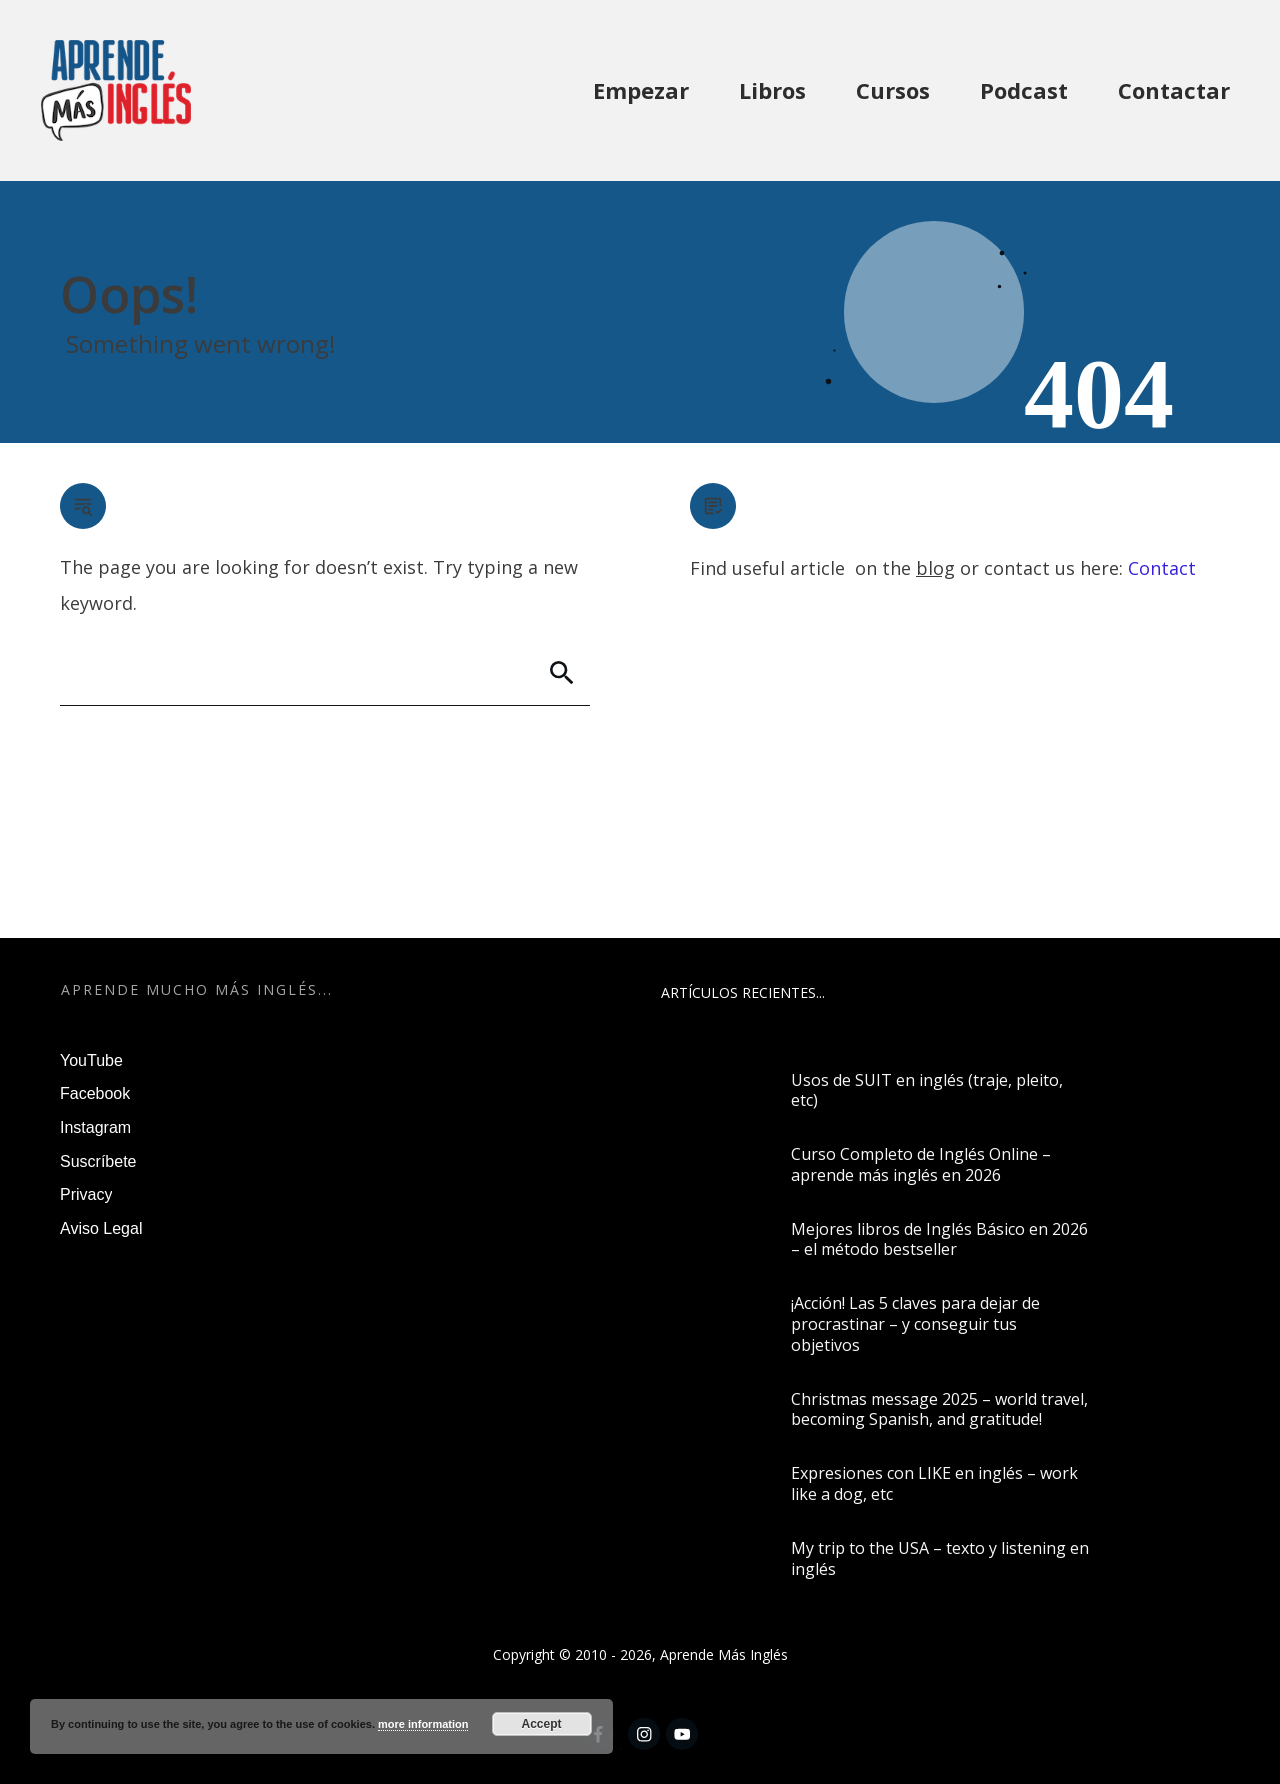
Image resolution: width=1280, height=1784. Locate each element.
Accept (542, 1724)
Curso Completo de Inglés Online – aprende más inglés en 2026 (921, 1164)
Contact (1162, 568)
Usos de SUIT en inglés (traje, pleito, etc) (927, 1090)
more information (423, 1724)
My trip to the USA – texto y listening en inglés (940, 1558)
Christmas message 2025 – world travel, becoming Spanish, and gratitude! (939, 1409)
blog (935, 568)
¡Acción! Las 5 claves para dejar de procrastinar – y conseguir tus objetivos (915, 1324)
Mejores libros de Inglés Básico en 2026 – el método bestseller (939, 1239)
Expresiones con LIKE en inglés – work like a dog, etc (934, 1483)
